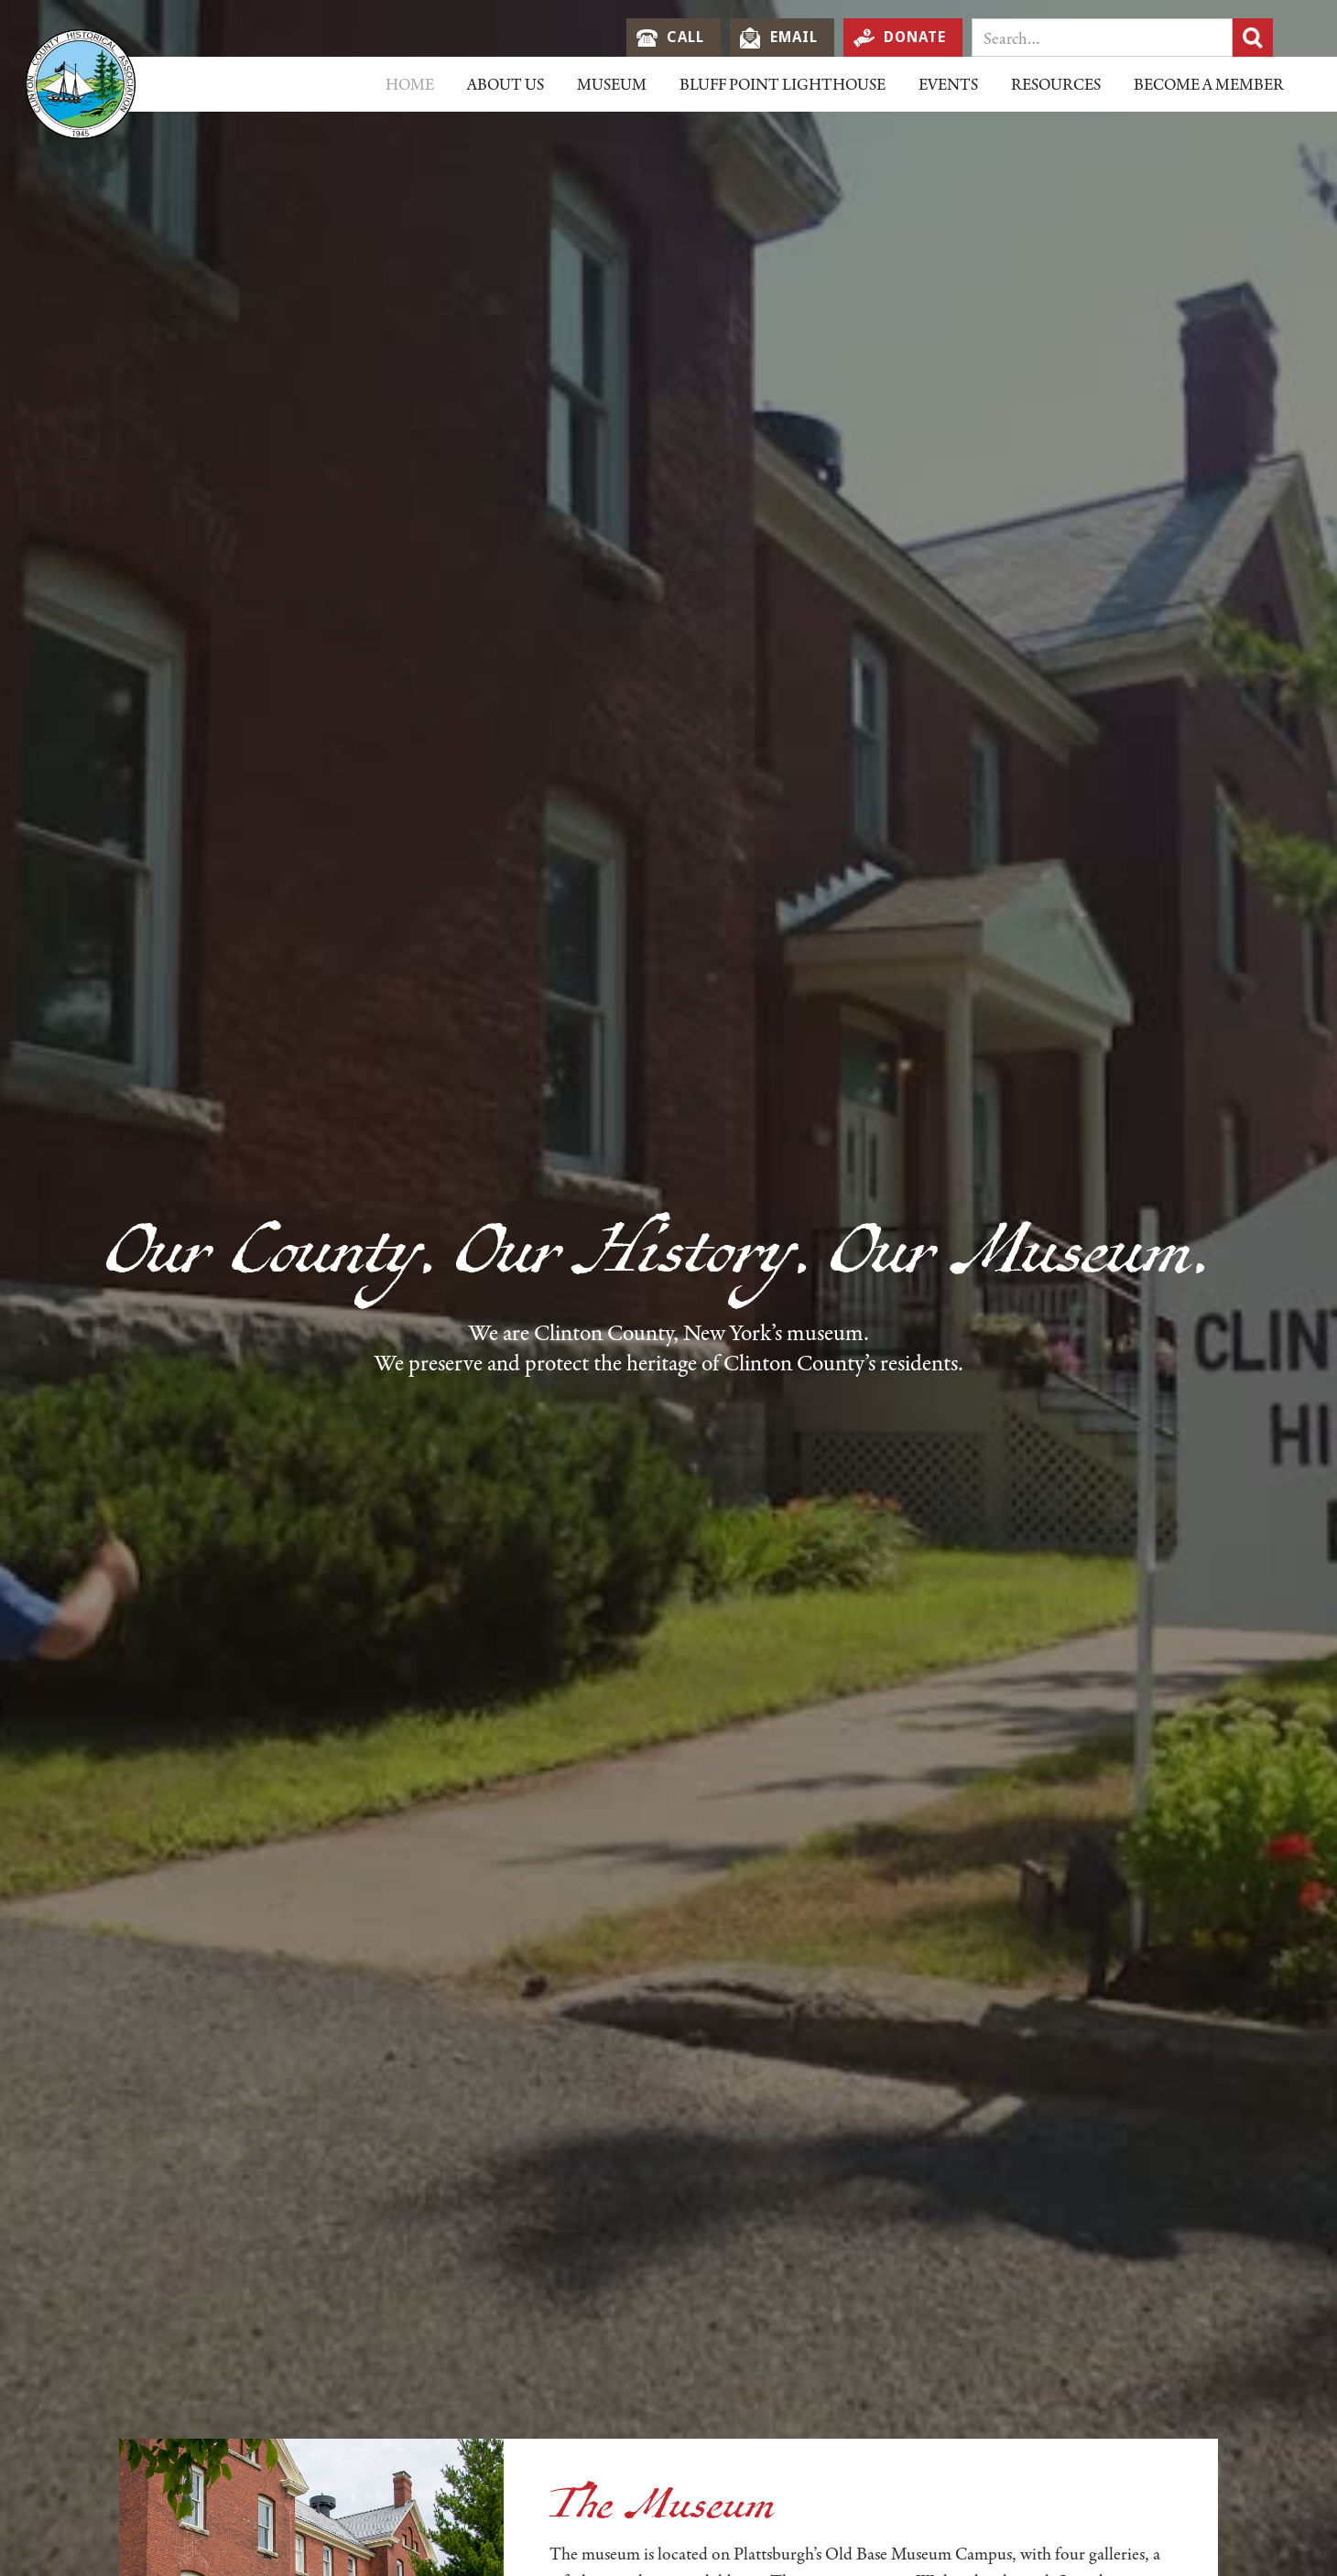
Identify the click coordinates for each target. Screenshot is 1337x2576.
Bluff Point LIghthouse (782, 83)
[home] (82, 84)
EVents (948, 83)
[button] (505, 84)
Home (410, 83)
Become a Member (1209, 83)
